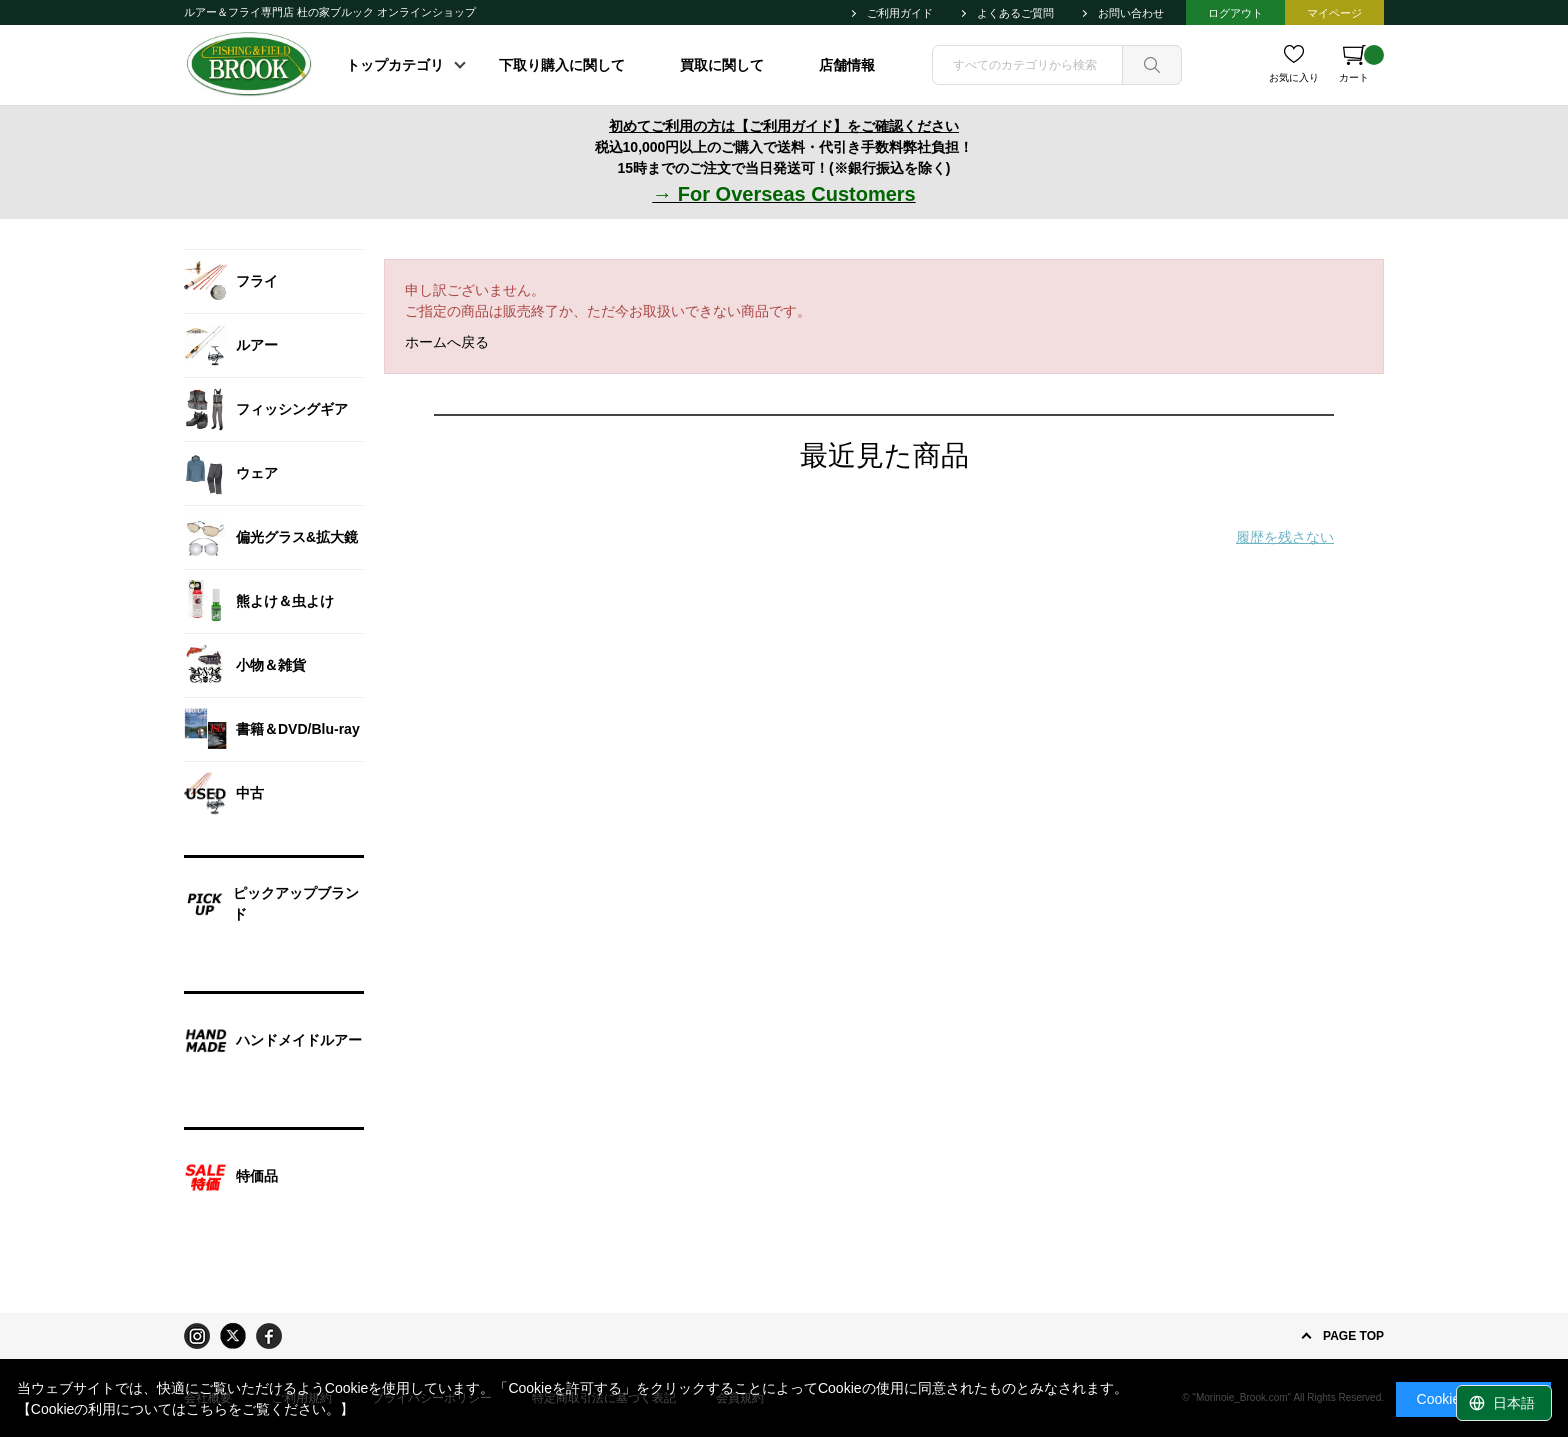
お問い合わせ (1131, 13)
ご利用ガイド (900, 13)
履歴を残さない (1285, 537)
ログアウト (1235, 13)
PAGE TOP (1353, 1336)
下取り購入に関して (562, 65)
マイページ (1334, 13)
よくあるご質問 (1015, 13)
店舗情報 (847, 65)
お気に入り (1294, 77)
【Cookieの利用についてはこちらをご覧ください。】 (186, 1409)
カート (1361, 64)
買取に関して (722, 65)
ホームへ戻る (447, 342)
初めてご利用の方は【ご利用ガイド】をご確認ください (784, 126)
